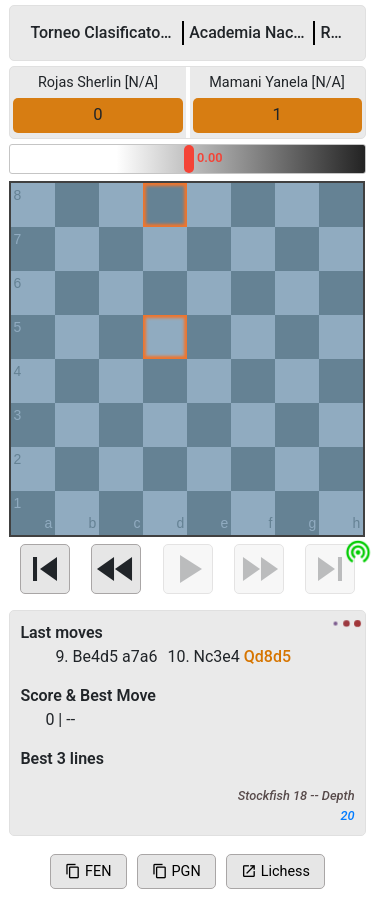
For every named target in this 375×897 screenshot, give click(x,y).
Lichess (275, 871)
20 (348, 815)
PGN (176, 871)
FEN (88, 871)
